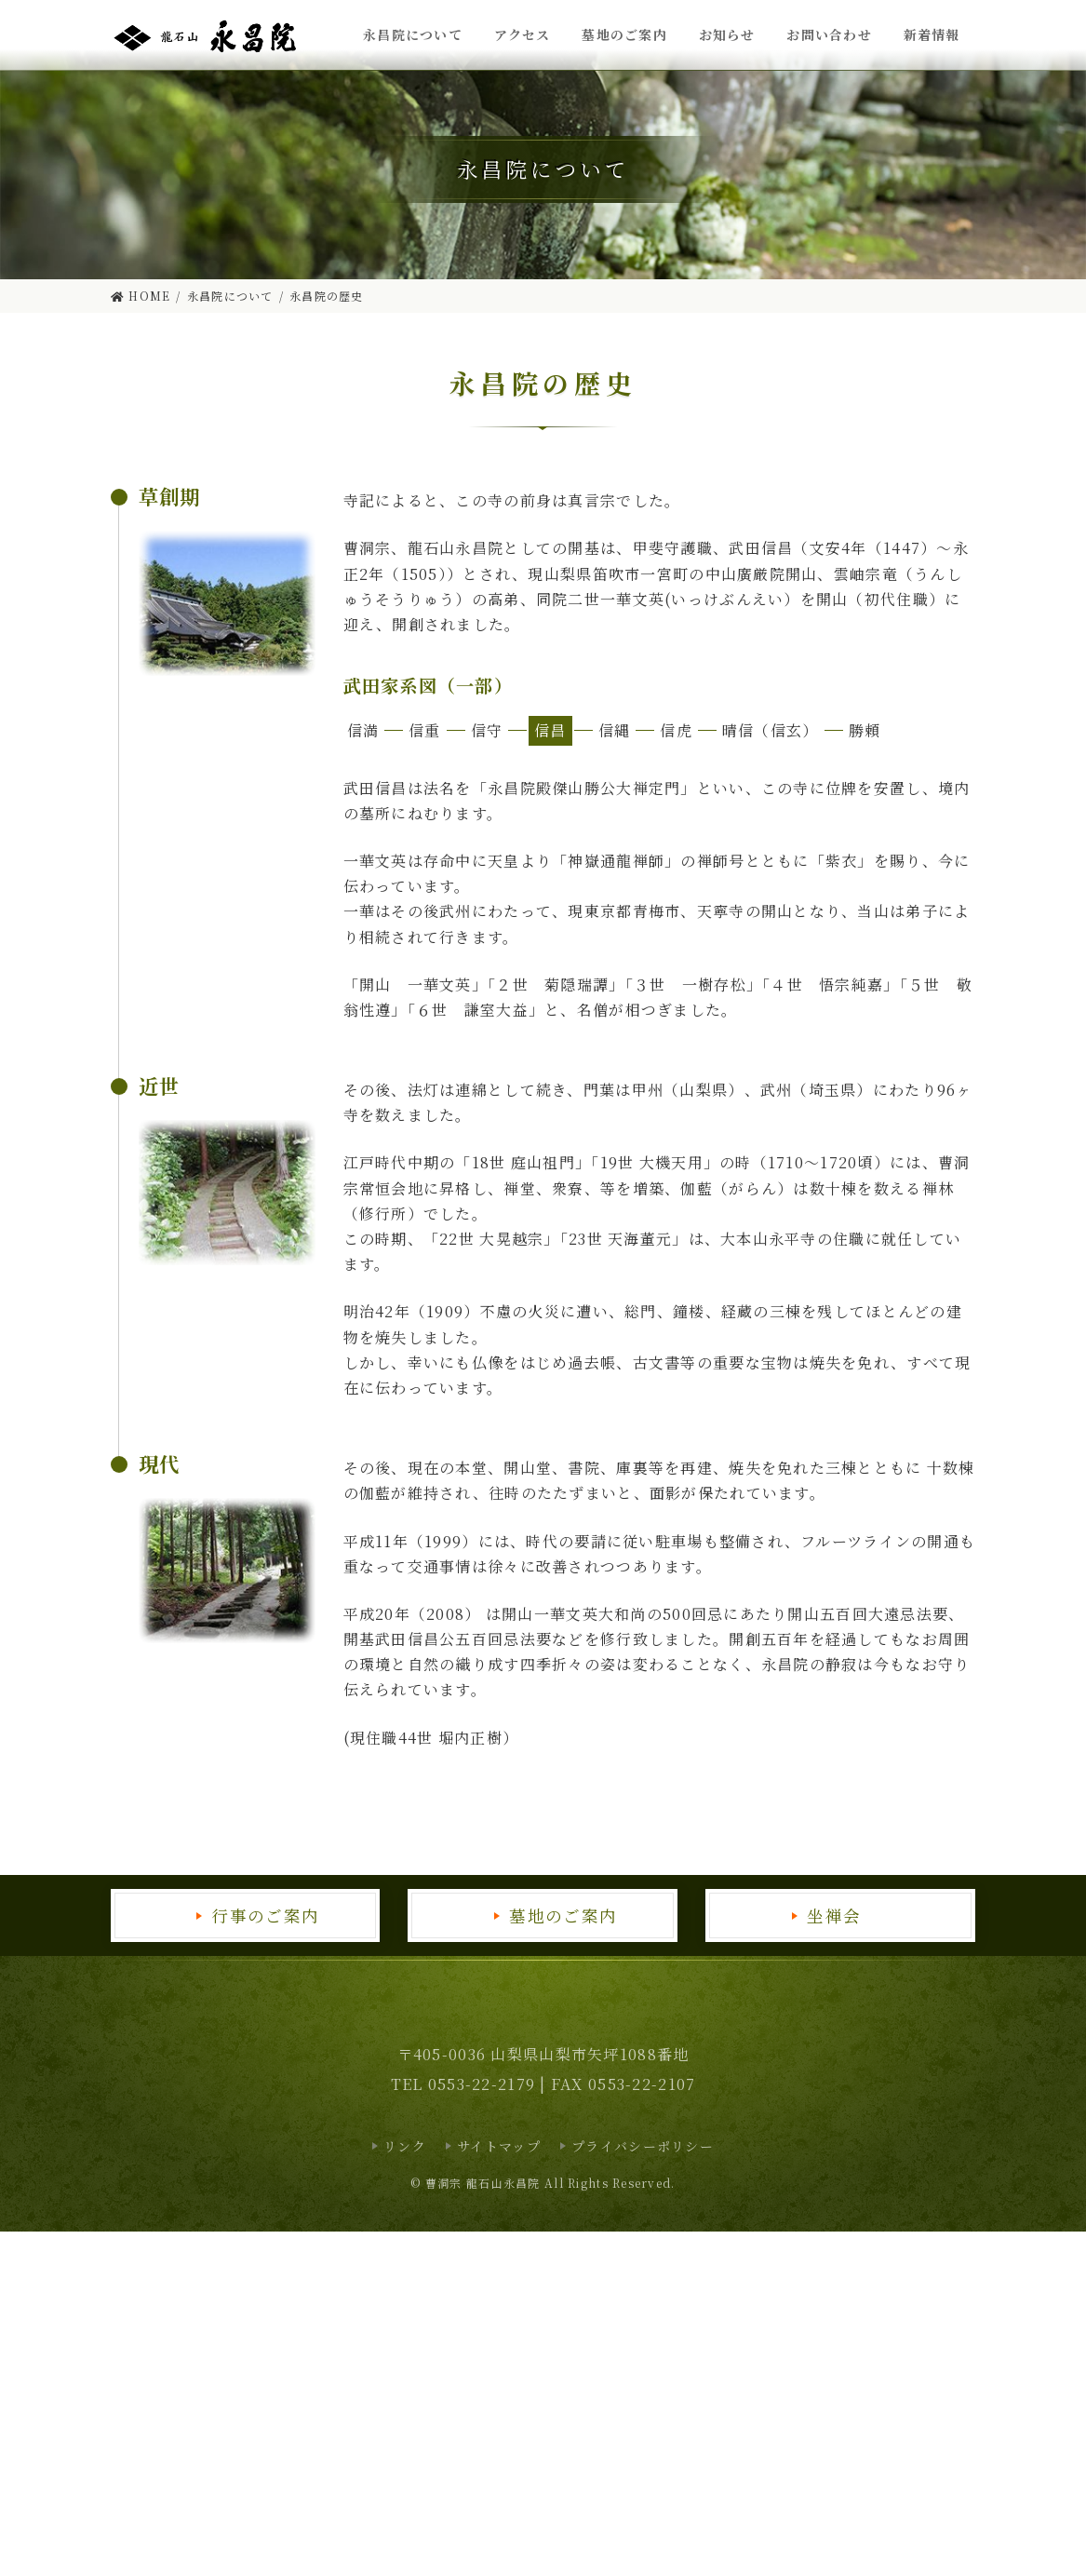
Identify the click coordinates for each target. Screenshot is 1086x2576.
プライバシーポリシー (642, 2146)
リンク (404, 2146)
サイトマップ (499, 2146)
